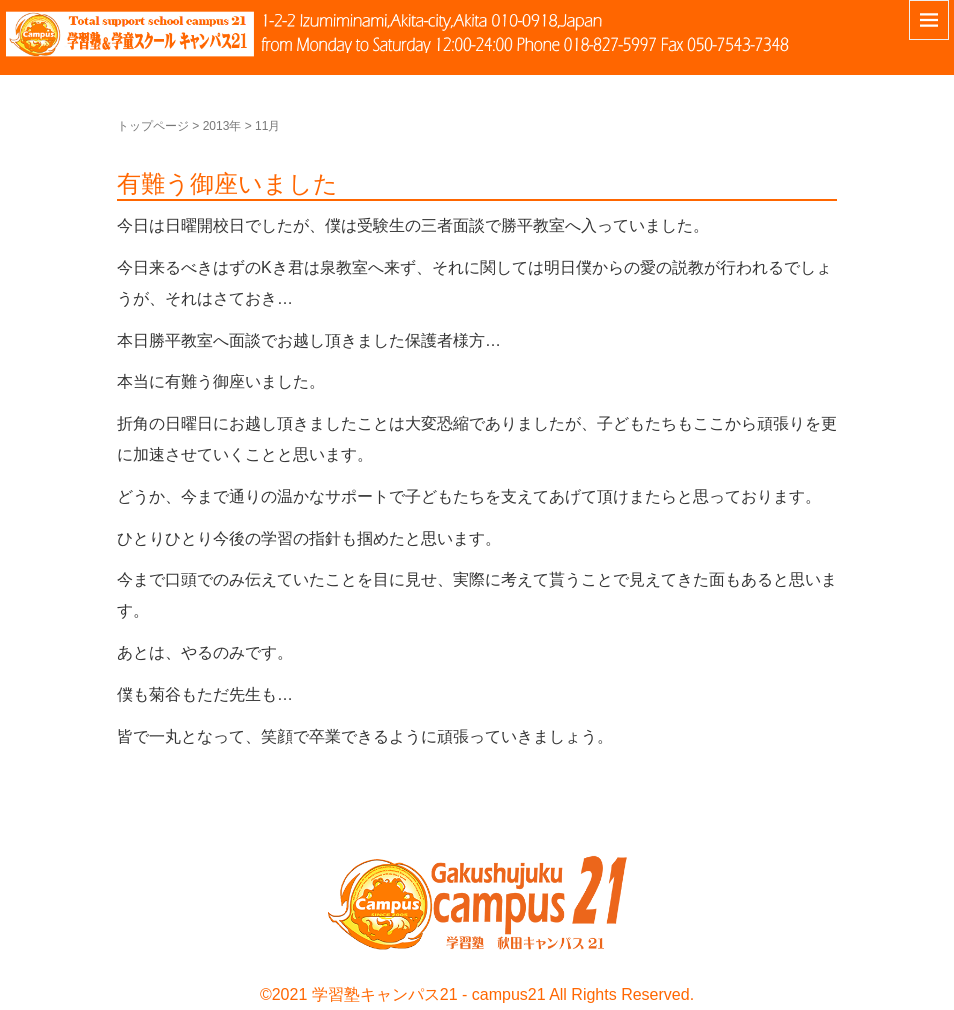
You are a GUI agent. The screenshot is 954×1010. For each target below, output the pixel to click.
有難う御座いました (227, 183)
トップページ (153, 126)
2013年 (222, 126)
